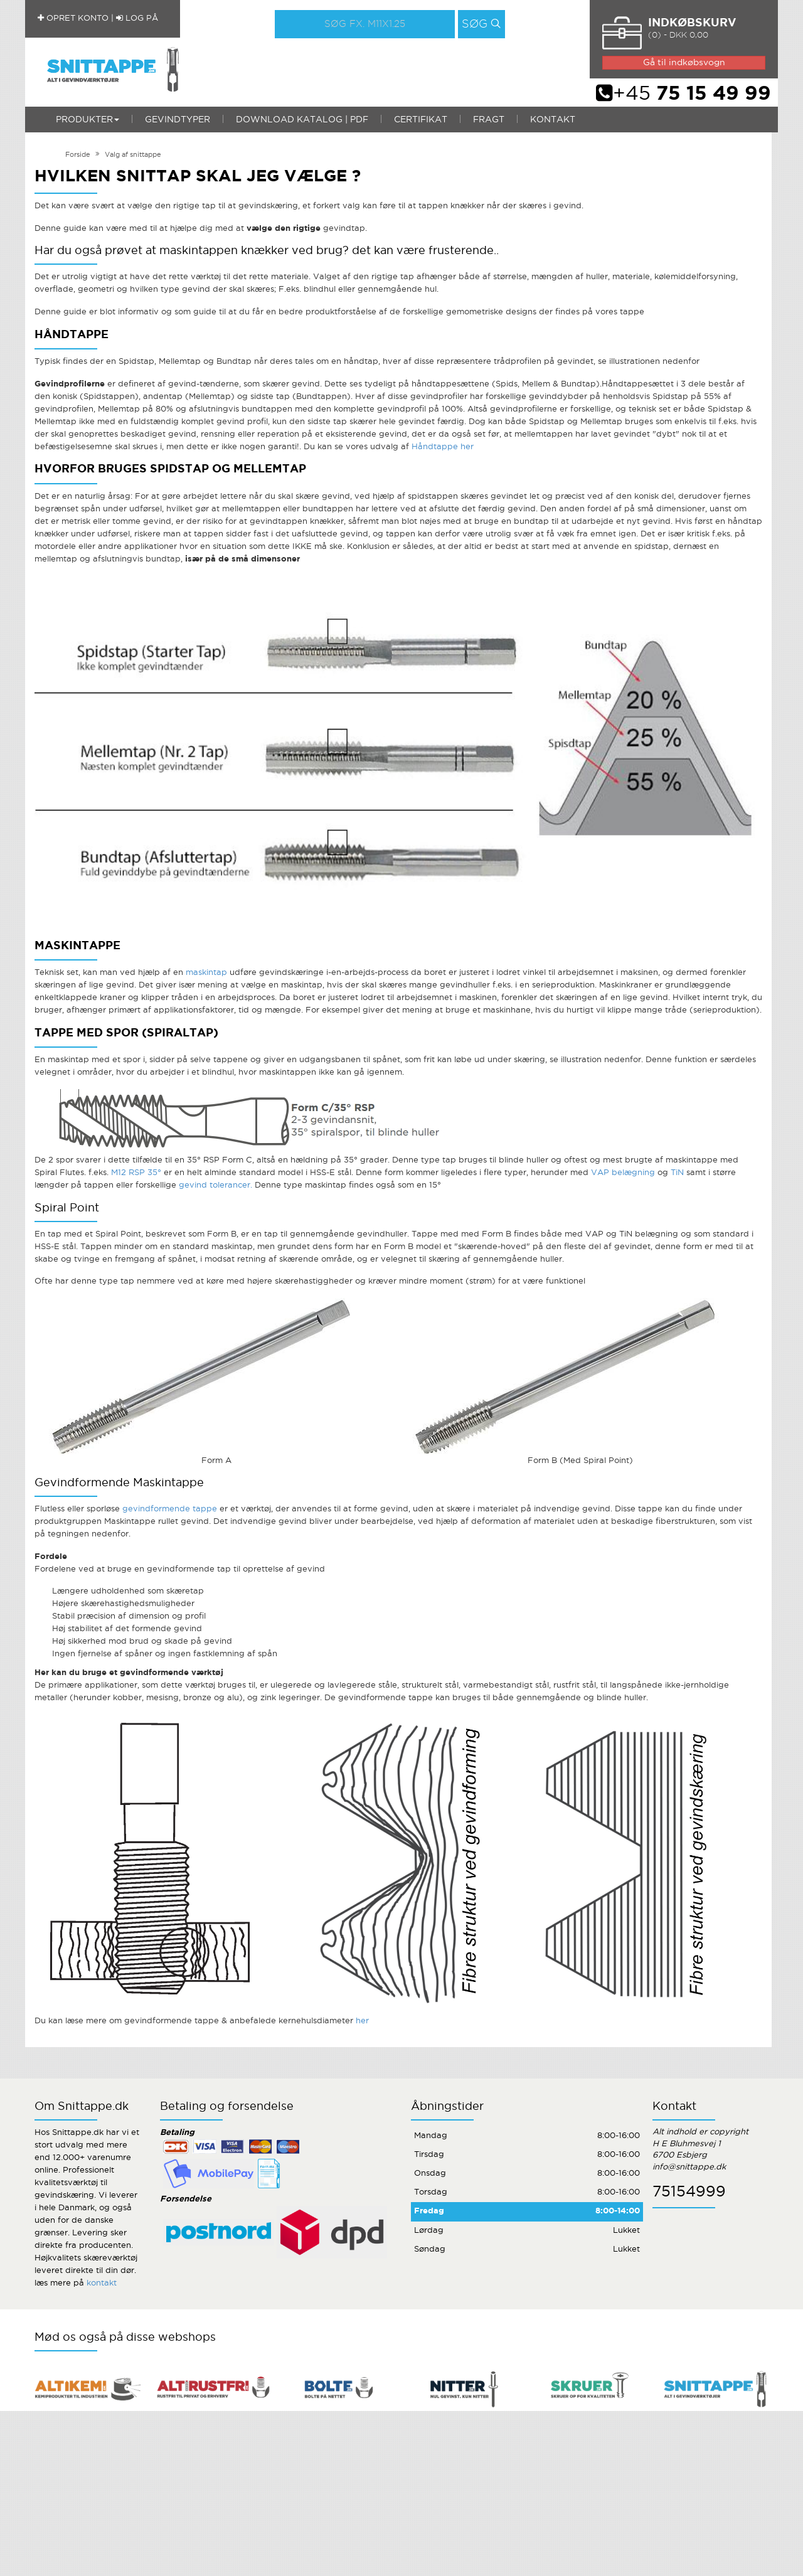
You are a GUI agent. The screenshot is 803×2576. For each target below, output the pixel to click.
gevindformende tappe (169, 1509)
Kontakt (552, 120)
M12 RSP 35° (136, 1172)
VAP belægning (623, 1172)
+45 (683, 94)
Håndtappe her (443, 447)
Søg (474, 24)
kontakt (102, 2283)
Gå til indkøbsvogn (684, 63)
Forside (77, 155)
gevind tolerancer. (215, 1185)
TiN (677, 1172)
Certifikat (420, 120)
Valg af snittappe (133, 155)
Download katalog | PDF (302, 120)
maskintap (208, 972)
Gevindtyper (177, 120)
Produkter (87, 120)
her (362, 2021)
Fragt (488, 120)
